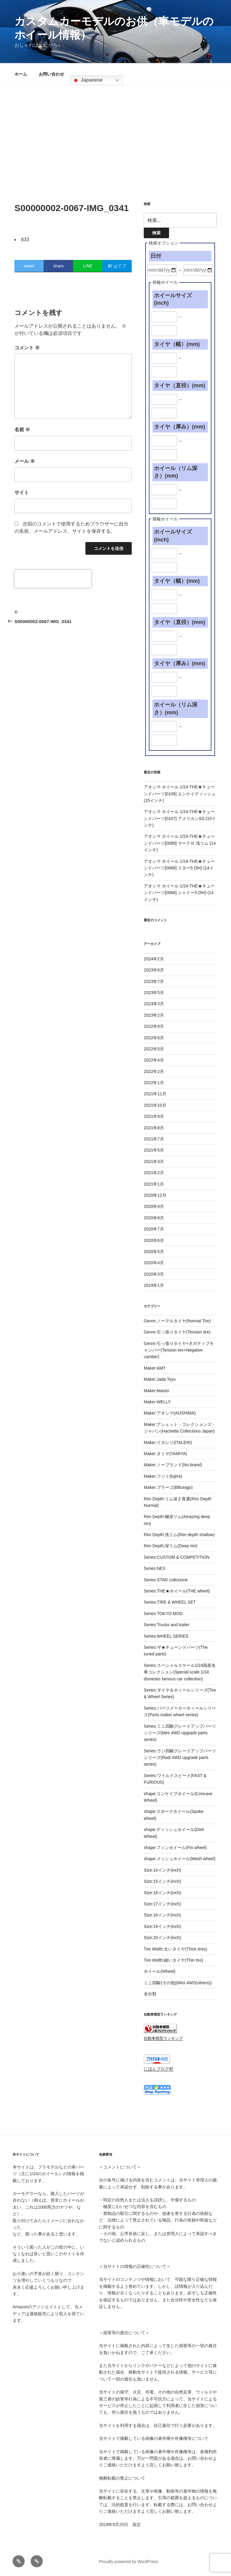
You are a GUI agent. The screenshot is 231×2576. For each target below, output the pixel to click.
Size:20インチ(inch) (162, 1937)
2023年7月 (154, 981)
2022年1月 (154, 1082)
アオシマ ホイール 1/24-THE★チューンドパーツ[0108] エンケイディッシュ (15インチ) (180, 793)
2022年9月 (154, 1026)
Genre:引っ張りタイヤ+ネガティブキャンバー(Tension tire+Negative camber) (179, 1350)
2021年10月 (155, 1105)
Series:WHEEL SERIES (166, 1636)
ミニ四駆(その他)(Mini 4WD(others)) (178, 1982)
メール (24, 461)
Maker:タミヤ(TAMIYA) (165, 1453)
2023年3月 (154, 1003)
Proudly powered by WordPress (128, 2561)
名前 (22, 429)
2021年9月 (154, 1116)
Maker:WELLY (157, 1401)
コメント (27, 347)
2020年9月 (154, 1206)
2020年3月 (154, 1274)
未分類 (150, 1993)
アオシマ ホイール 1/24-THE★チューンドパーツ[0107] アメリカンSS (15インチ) (180, 818)
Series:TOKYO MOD (163, 1613)
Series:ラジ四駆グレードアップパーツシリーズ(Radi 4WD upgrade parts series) (180, 1757)
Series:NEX (154, 1568)
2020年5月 (154, 1251)
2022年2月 (154, 1071)
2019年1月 (154, 1285)
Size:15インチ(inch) (162, 1881)
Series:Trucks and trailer (166, 1624)
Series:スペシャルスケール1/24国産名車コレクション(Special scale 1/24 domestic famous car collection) (180, 1672)
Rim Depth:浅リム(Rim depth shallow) (179, 1534)
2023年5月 (154, 992)
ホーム (20, 74)
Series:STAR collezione (166, 1579)
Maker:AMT (154, 1368)
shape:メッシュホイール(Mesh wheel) (179, 1858)
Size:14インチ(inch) (162, 1870)
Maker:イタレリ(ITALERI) (168, 1442)
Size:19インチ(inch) (162, 1926)
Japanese (87, 80)
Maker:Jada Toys (160, 1379)
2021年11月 (155, 1093)
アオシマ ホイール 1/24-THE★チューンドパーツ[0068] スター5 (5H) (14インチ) (179, 868)
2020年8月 (154, 1217)
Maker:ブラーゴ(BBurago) (168, 1487)
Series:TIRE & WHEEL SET (170, 1602)
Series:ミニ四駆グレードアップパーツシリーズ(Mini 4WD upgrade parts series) (180, 1733)
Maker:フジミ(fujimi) (163, 1476)
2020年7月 (154, 1229)
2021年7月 (154, 1139)
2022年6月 (154, 1037)
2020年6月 (154, 1240)
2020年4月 (154, 1262)
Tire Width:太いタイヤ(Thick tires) (175, 1949)
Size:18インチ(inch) (162, 1915)
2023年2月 (154, 1015)
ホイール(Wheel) (159, 1971)
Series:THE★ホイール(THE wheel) (177, 1591)
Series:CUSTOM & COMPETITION (176, 1557)
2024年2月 (154, 958)
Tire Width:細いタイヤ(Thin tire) (173, 1960)
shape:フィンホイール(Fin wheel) (175, 1847)
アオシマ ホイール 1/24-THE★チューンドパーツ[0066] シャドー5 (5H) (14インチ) (179, 893)
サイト (21, 492)
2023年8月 (154, 970)
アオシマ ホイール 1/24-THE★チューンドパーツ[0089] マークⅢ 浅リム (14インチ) (180, 843)
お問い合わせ (51, 74)
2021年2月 (154, 1172)
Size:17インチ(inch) (162, 1903)
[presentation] (52, 579)
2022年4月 (154, 1060)
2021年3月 (154, 1161)
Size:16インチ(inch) (162, 1892)
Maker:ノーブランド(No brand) (173, 1464)
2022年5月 (154, 1048)
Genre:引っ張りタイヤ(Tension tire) (177, 1332)
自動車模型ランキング (163, 2038)
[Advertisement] (115, 130)
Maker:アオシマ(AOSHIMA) (170, 1413)
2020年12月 (155, 1195)
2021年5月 (154, 1150)
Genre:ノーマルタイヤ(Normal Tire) (177, 1320)
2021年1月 (154, 1184)
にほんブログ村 (158, 2068)
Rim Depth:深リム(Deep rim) (170, 1545)
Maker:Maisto (156, 1390)
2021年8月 (154, 1127)
